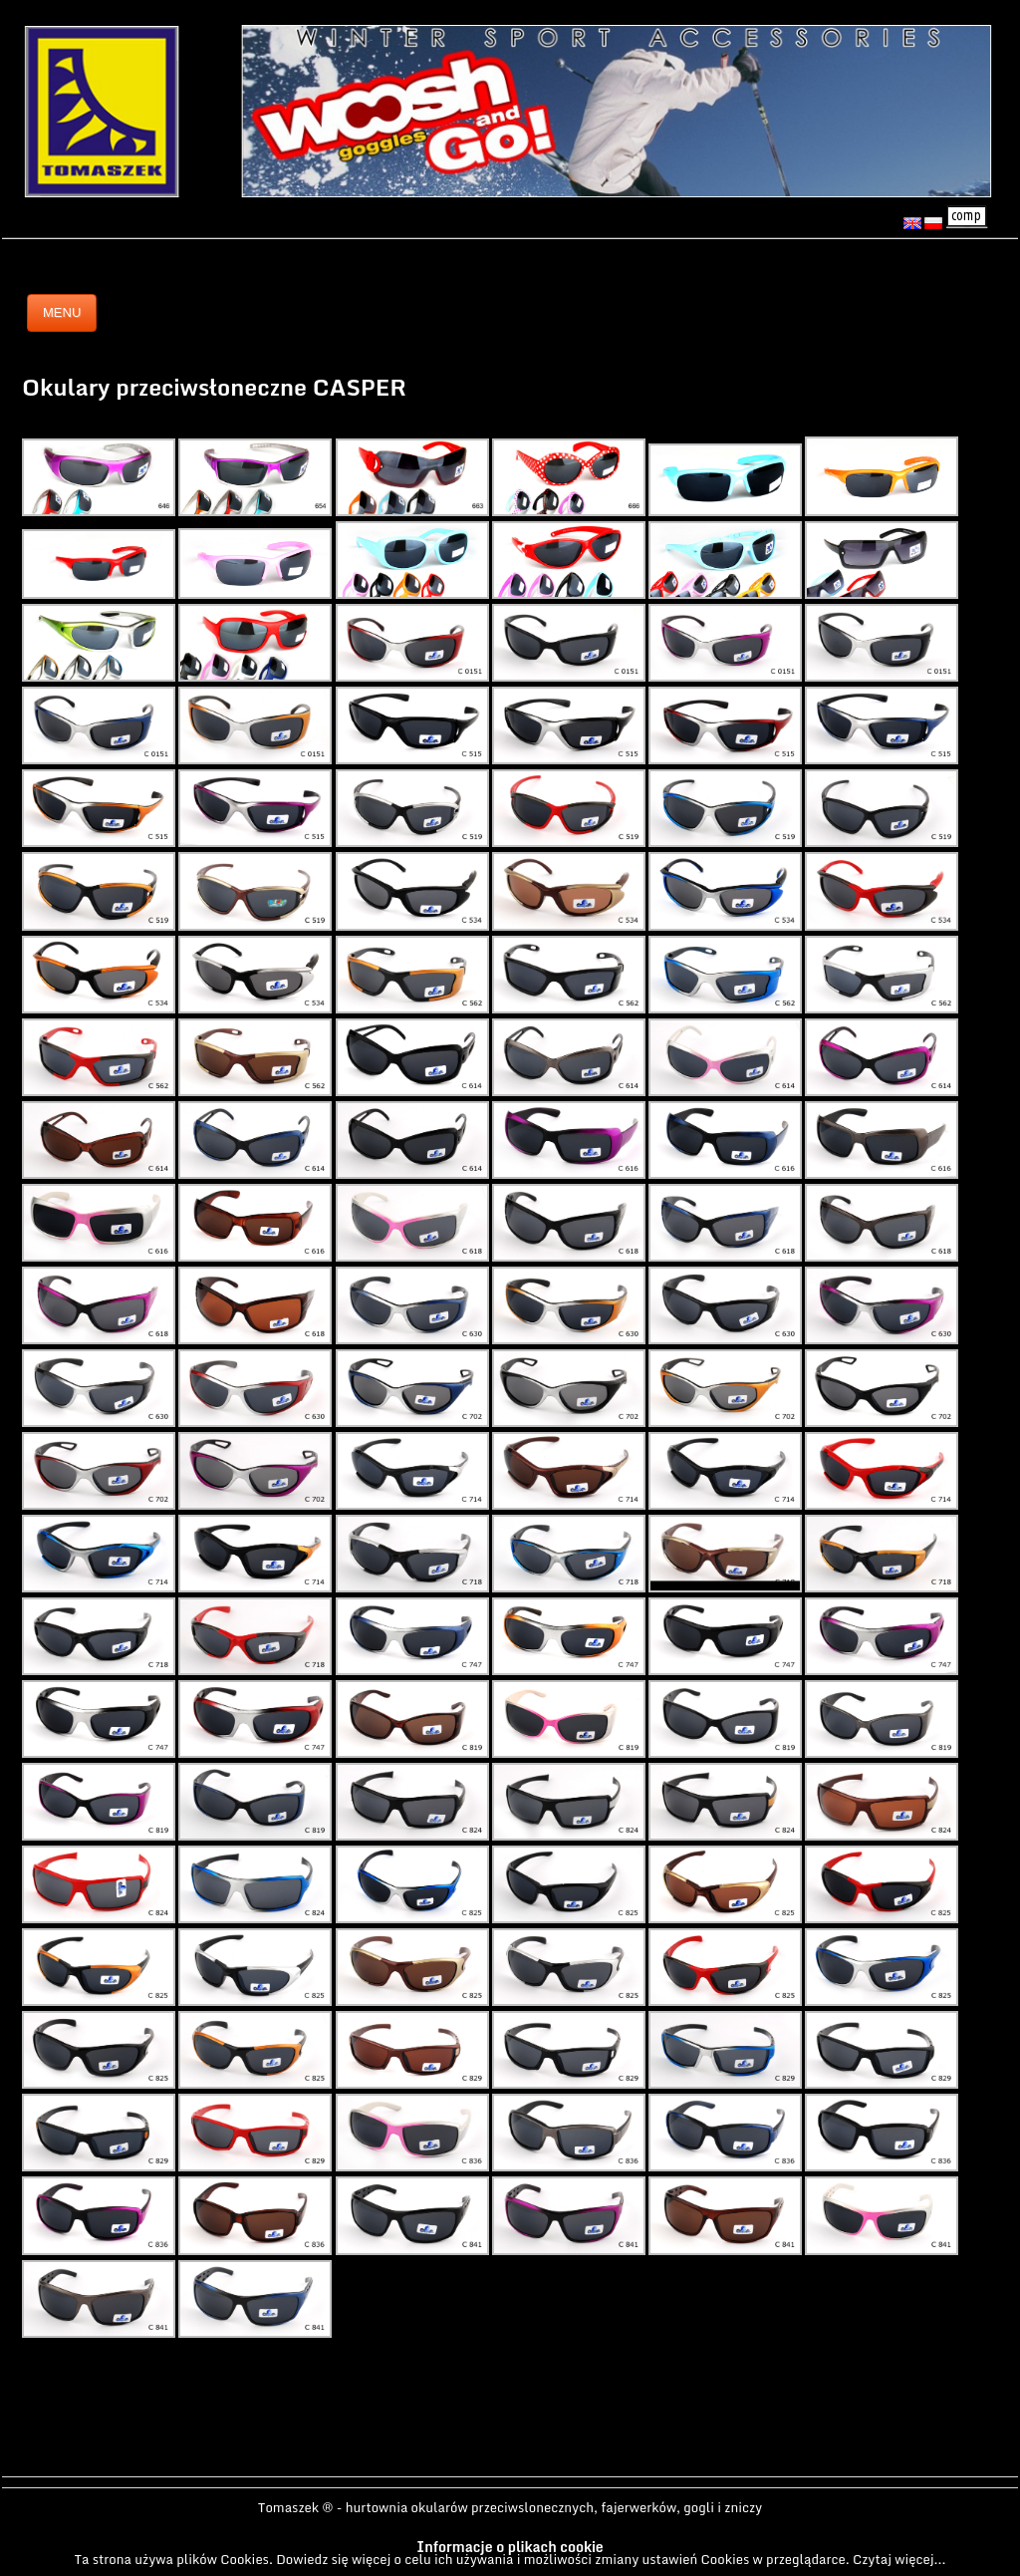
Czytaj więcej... (899, 2559)
